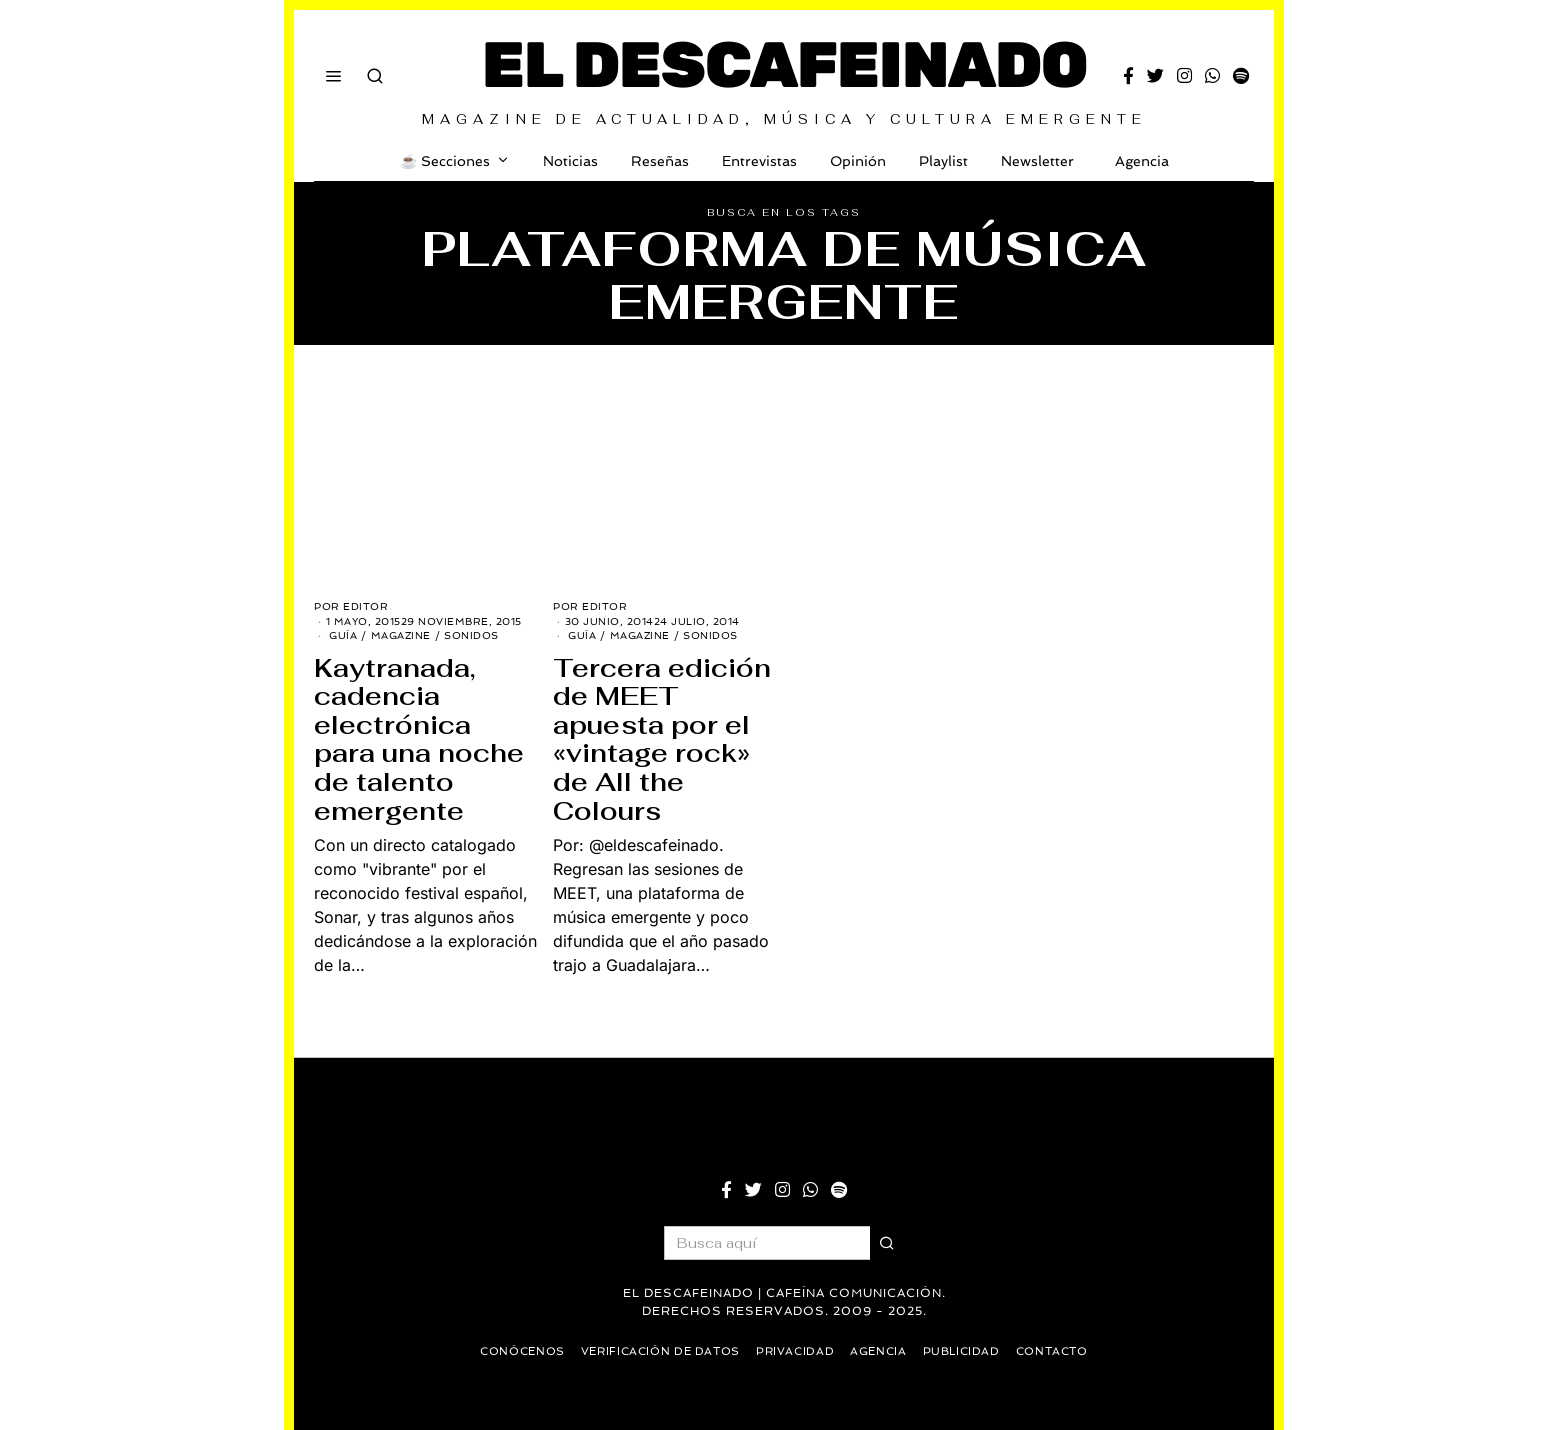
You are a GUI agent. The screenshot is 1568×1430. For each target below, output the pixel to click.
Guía (343, 635)
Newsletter (1037, 161)
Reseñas (660, 161)
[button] (887, 1243)
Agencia (1138, 161)
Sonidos (471, 635)
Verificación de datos (655, 1351)
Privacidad (796, 1351)
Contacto (1062, 1351)
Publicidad (968, 1351)
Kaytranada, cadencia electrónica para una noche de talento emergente (419, 739)
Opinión (858, 161)
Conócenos (512, 1351)
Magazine (401, 635)
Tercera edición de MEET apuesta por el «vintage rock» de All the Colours (662, 739)
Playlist (943, 161)
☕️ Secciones (445, 161)
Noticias (570, 161)
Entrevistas (759, 161)
